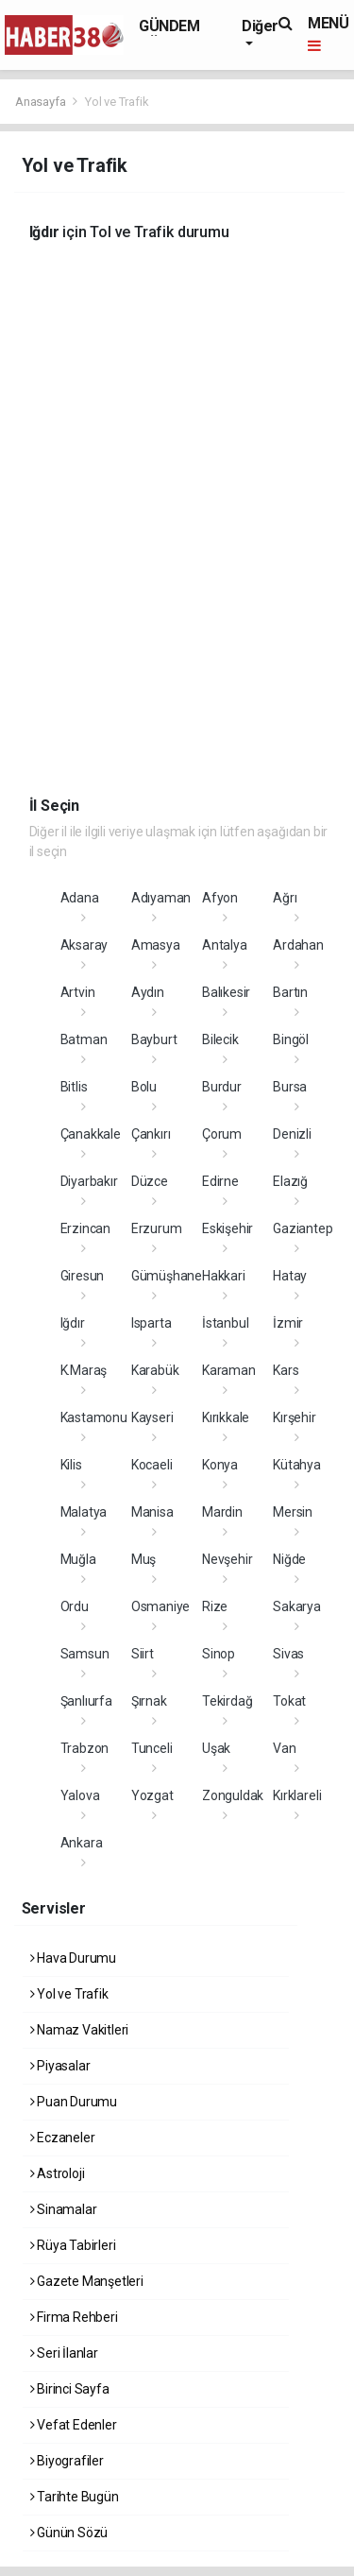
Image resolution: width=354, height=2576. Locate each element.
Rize (215, 1606)
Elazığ (290, 1181)
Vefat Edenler (73, 2424)
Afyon (220, 897)
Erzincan (85, 1228)
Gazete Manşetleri (86, 2281)
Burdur (222, 1086)
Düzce (149, 1181)
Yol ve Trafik (117, 101)
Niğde (289, 1559)
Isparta (151, 1323)
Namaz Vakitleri (79, 2029)
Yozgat (152, 1795)
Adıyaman (161, 897)
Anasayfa (41, 101)
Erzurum (156, 1228)
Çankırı (151, 1134)
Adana (79, 897)
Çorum (222, 1134)
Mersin (292, 1512)
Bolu (144, 1086)
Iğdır (72, 1323)
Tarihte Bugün (74, 2496)
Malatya (84, 1512)
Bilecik (220, 1039)
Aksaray (84, 945)
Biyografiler (67, 2460)
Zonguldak (232, 1795)
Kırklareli (297, 1795)
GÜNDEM (169, 26)
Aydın (147, 992)
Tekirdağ (227, 1701)
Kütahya (297, 1464)
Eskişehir (227, 1228)
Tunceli (152, 1748)
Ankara (81, 1842)
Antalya (224, 945)
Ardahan (298, 945)
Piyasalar (60, 2065)
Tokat (289, 1701)
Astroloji (57, 2173)
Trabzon (85, 1748)
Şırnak (149, 1701)
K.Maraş (84, 1370)
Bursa (290, 1086)
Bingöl (291, 1039)
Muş (143, 1559)
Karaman (229, 1370)
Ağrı (284, 897)
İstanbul (225, 1323)
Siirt (142, 1653)
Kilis (71, 1464)
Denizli (292, 1134)
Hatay (290, 1275)
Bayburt (154, 1039)
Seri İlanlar (64, 2353)
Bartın (290, 992)
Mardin (222, 1512)
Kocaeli (152, 1464)
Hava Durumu (73, 1958)
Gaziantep (302, 1228)
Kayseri (152, 1417)
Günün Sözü (69, 2532)
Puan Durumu (74, 2101)
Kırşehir (294, 1417)
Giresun (82, 1275)
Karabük (155, 1370)
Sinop (218, 1653)
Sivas (288, 1653)
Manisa (152, 1512)
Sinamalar (63, 2209)
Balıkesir (226, 992)
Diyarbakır (89, 1181)
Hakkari (223, 1275)
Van (284, 1748)
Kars (285, 1370)
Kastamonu (93, 1417)
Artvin (77, 992)
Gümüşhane (166, 1275)
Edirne (220, 1181)
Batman (84, 1039)
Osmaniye (160, 1606)
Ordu (74, 1606)
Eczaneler (62, 2137)
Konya (220, 1464)
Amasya (155, 945)
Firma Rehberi (74, 2317)
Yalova (80, 1795)
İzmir (288, 1323)
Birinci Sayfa (70, 2388)
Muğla (78, 1559)
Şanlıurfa (86, 1701)
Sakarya (297, 1606)
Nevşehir (227, 1559)
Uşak (216, 1748)
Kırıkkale (225, 1417)
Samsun (85, 1653)
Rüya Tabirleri (73, 2245)
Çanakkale (90, 1134)
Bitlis (74, 1086)
